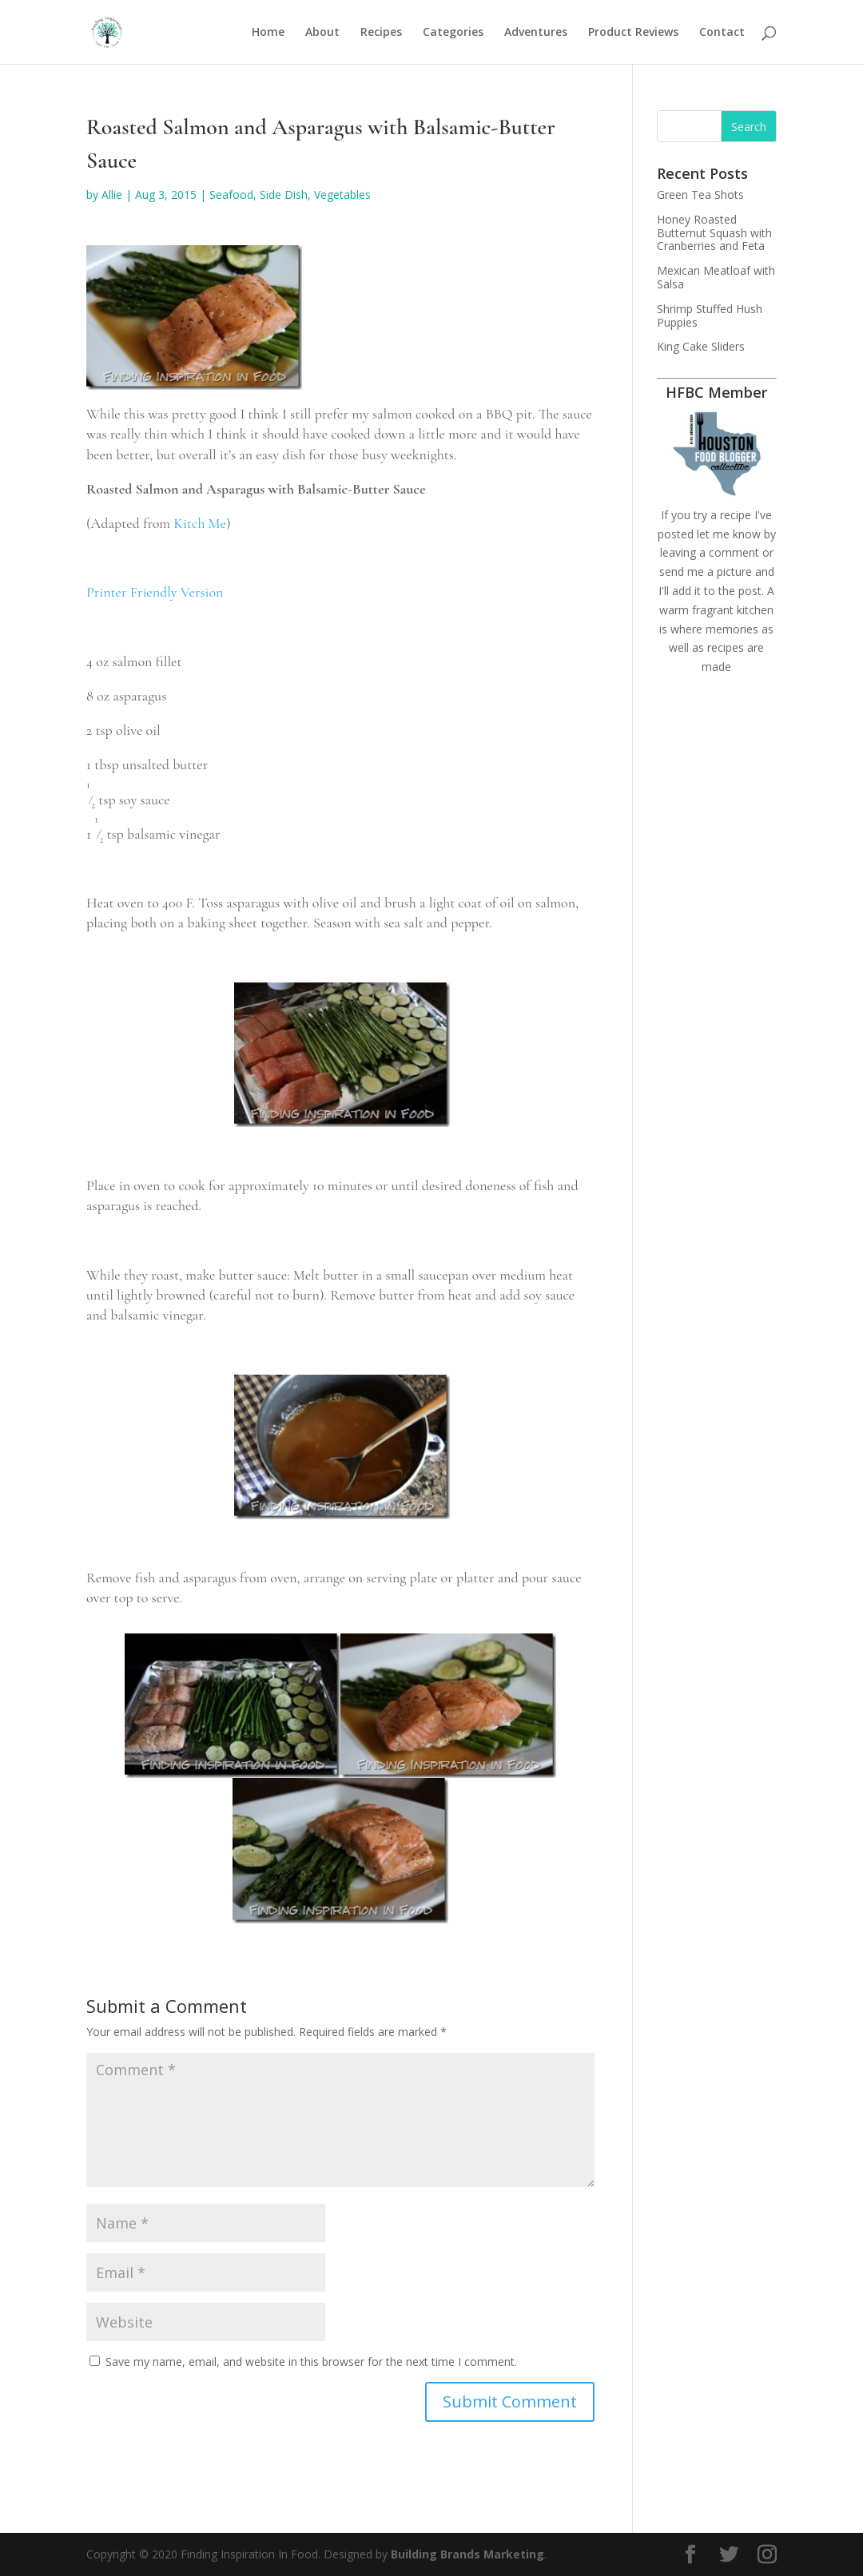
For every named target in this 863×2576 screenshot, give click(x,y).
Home (268, 32)
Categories (453, 32)
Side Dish (284, 194)
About (322, 32)
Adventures (535, 32)
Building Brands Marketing (467, 2554)
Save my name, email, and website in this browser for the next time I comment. (311, 2361)
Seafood (231, 194)
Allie (111, 194)
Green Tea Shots (700, 194)
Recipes (381, 32)
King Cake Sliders (701, 346)
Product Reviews (633, 32)
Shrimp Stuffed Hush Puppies (709, 315)
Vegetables (342, 194)
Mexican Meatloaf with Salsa (716, 277)
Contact (722, 32)
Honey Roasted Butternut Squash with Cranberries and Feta (714, 233)
